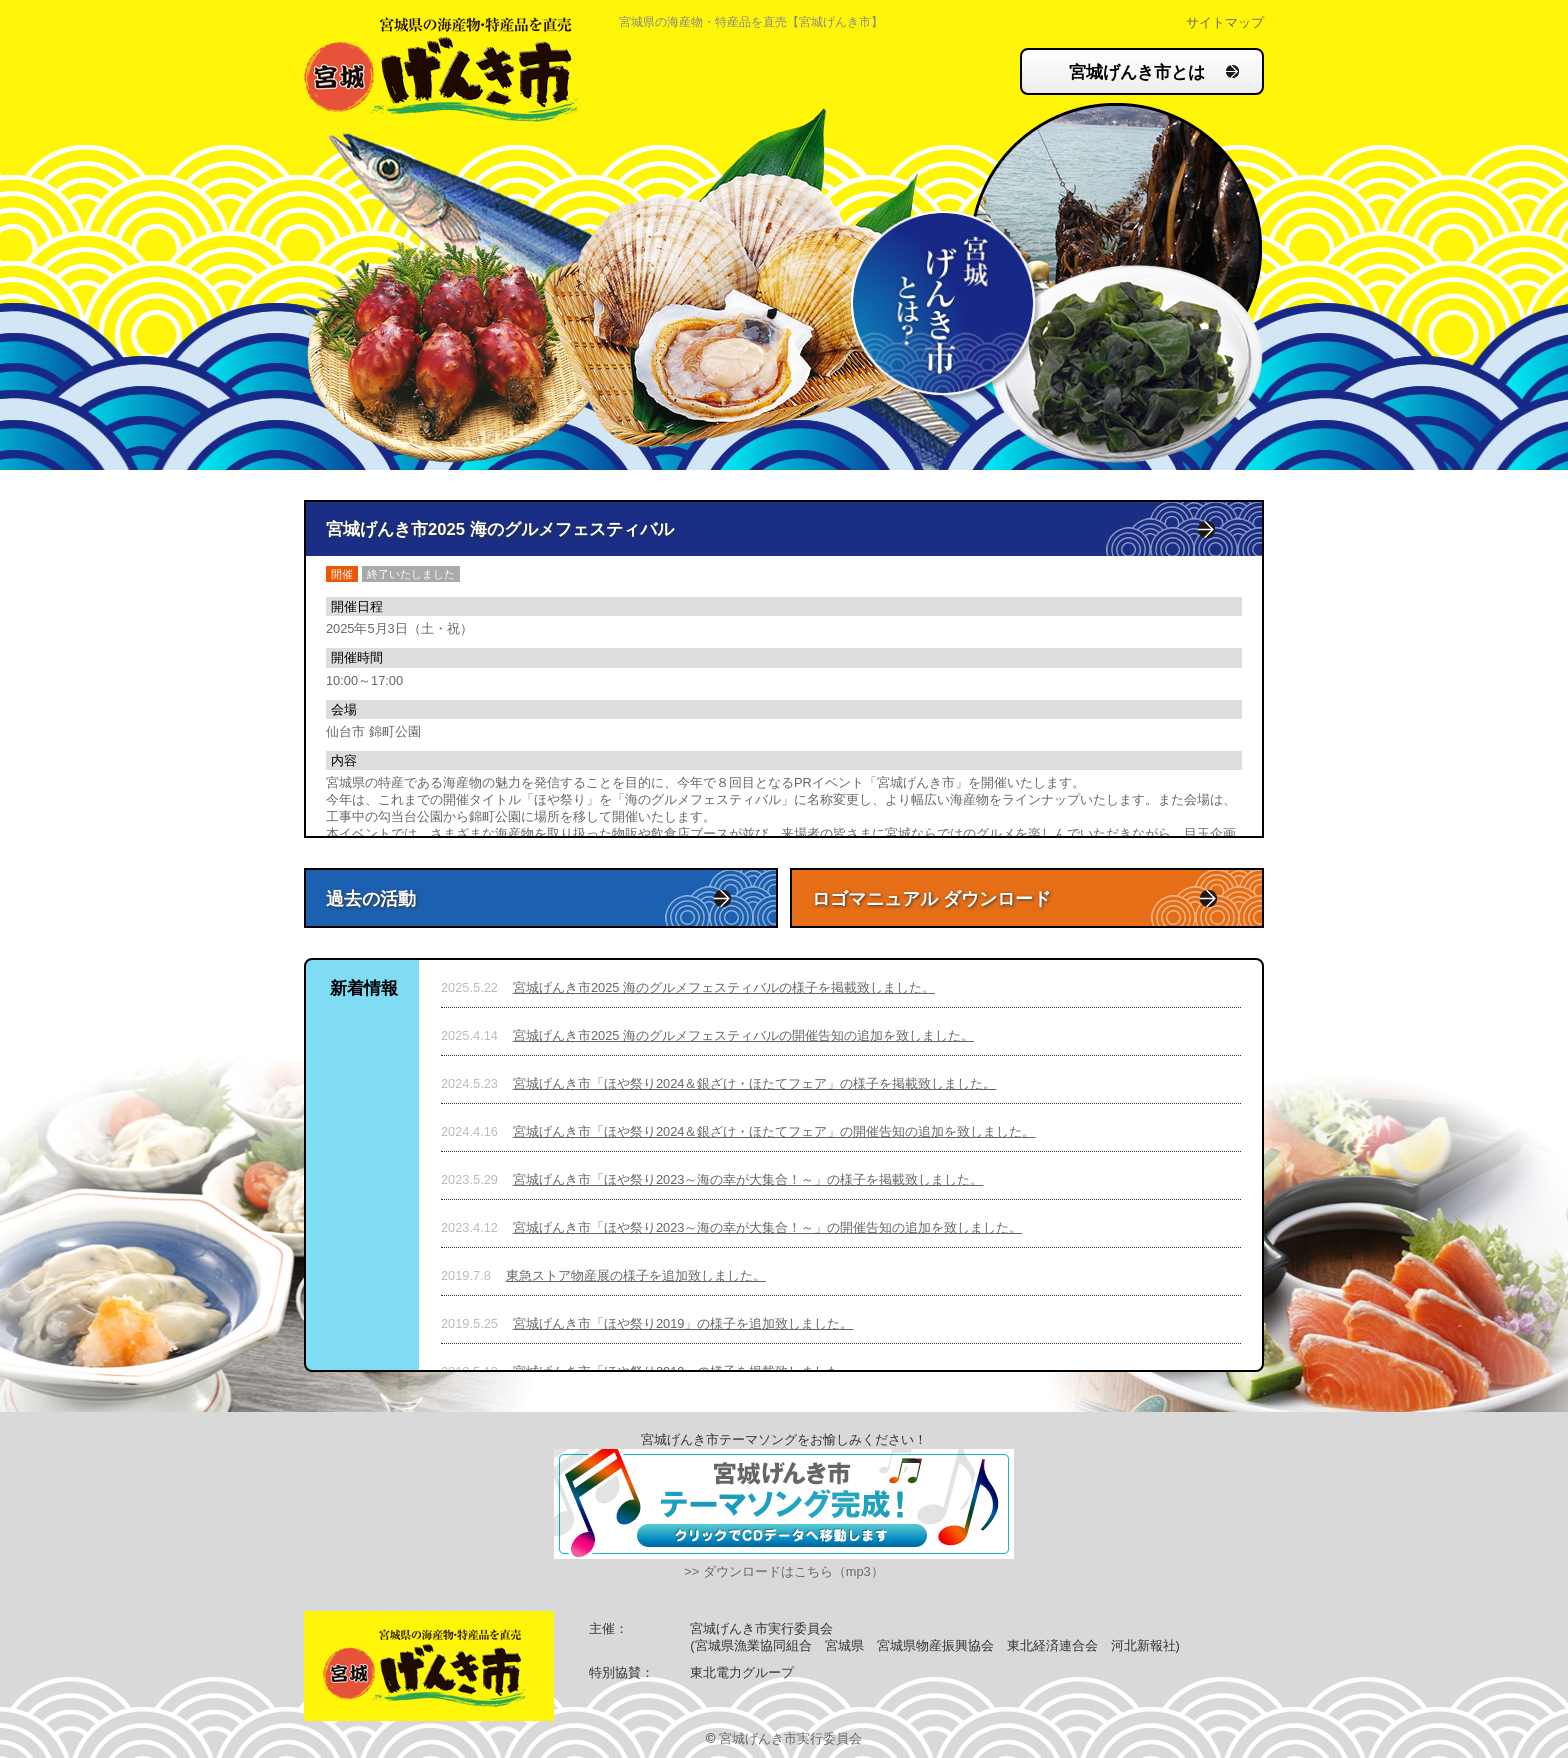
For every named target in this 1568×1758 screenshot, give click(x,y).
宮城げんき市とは (1137, 72)
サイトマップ (1225, 22)
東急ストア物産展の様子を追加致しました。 (636, 1275)
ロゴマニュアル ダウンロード (931, 899)
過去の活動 (371, 899)
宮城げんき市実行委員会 (790, 1738)
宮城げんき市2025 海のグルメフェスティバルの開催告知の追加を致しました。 (743, 1035)
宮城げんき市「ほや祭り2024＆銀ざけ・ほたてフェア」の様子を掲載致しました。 (754, 1083)
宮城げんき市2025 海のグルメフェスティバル (500, 529)
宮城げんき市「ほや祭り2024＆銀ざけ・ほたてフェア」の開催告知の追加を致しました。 (774, 1131)
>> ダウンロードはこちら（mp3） (783, 1571)
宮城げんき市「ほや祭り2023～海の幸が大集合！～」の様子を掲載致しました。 (748, 1179)
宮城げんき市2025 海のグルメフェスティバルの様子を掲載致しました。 (724, 987)
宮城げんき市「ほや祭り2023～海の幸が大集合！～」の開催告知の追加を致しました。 (767, 1227)
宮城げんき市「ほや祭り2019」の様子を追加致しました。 (683, 1323)
